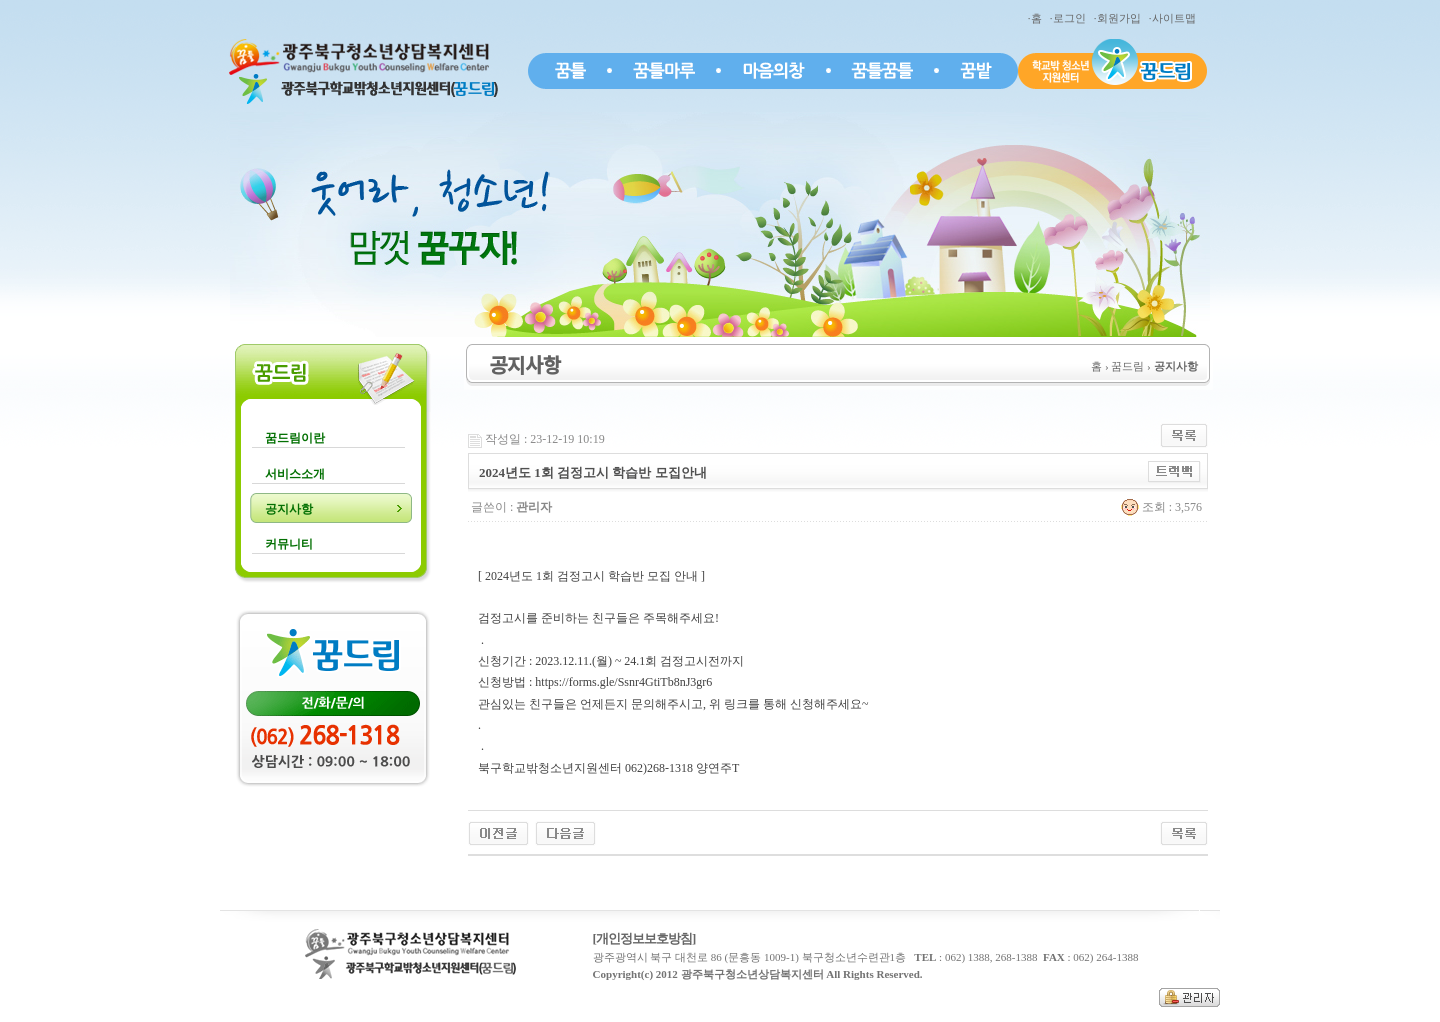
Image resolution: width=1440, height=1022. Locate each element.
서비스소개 (295, 474)
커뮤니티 (289, 544)
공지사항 (289, 509)
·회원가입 (1120, 18)
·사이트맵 (1175, 18)
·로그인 (1070, 18)
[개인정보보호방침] (644, 938)
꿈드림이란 (295, 438)
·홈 (1037, 18)
